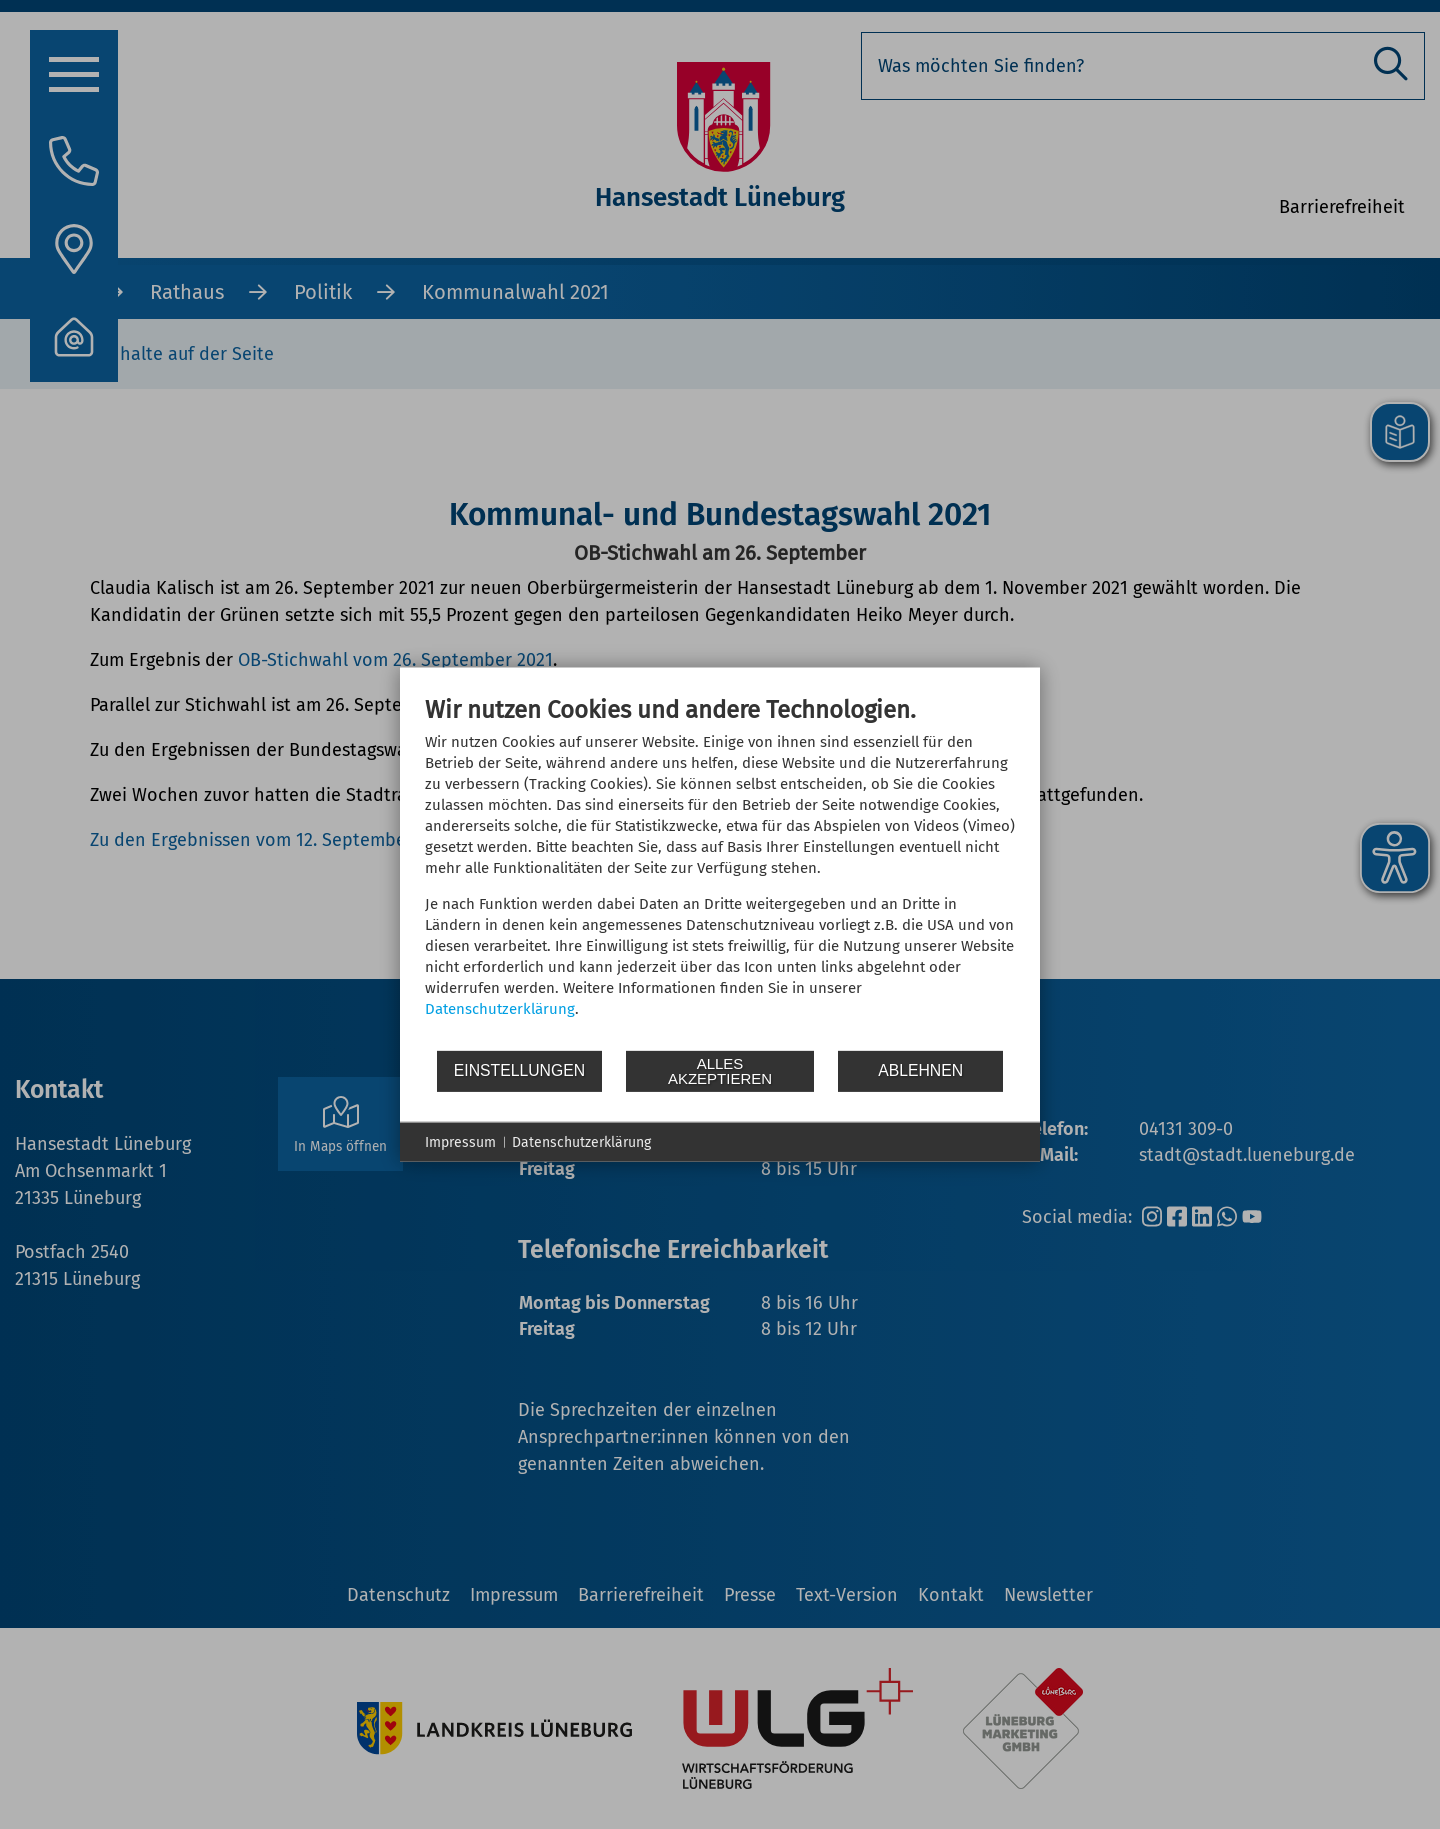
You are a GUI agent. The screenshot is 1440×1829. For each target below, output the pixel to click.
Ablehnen (920, 1070)
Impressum (460, 1141)
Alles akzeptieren (720, 1071)
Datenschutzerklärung (500, 1008)
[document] (720, 871)
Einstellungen (519, 1070)
